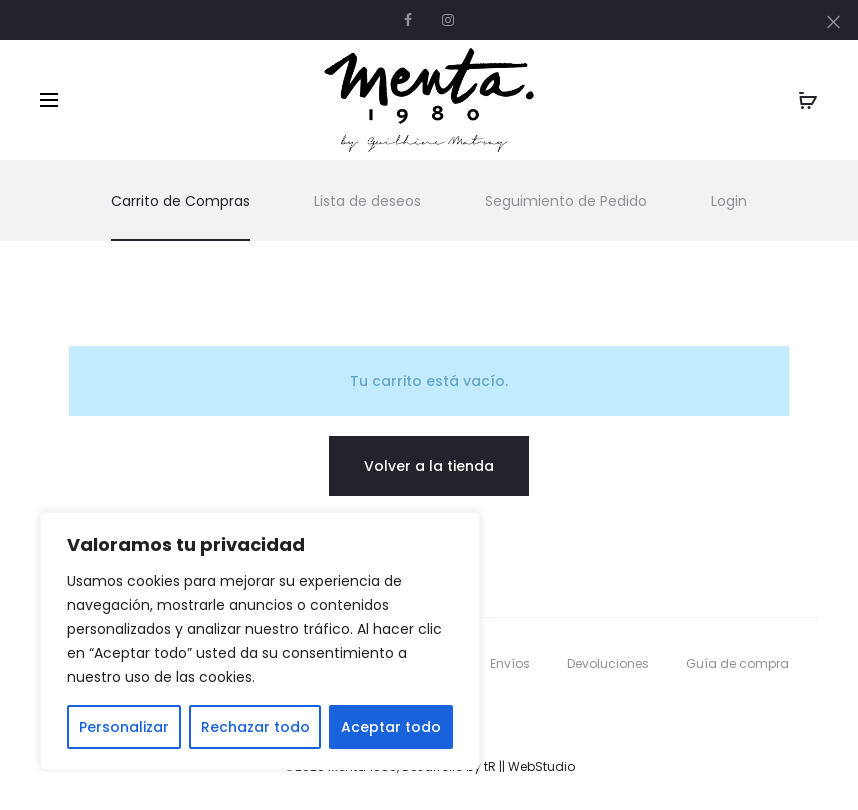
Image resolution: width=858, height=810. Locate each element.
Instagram (448, 20)
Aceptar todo (391, 727)
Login (729, 201)
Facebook (408, 20)
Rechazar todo (255, 727)
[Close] (833, 21)
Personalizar (124, 727)
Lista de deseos (367, 201)
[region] (260, 641)
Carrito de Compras (180, 201)
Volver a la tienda (429, 466)
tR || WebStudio (529, 766)
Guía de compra (737, 663)
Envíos (510, 663)
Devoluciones (608, 663)
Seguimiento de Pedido (566, 201)
